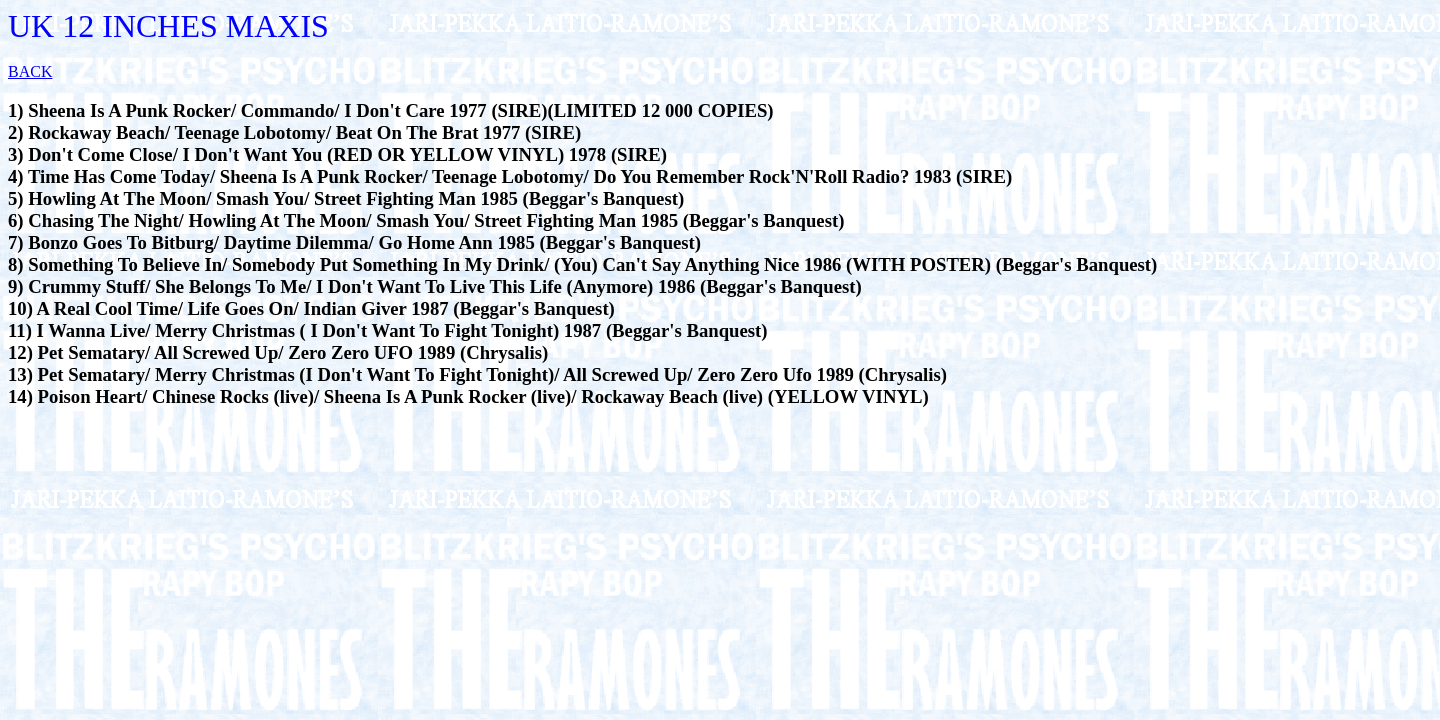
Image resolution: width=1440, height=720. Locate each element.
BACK (30, 71)
